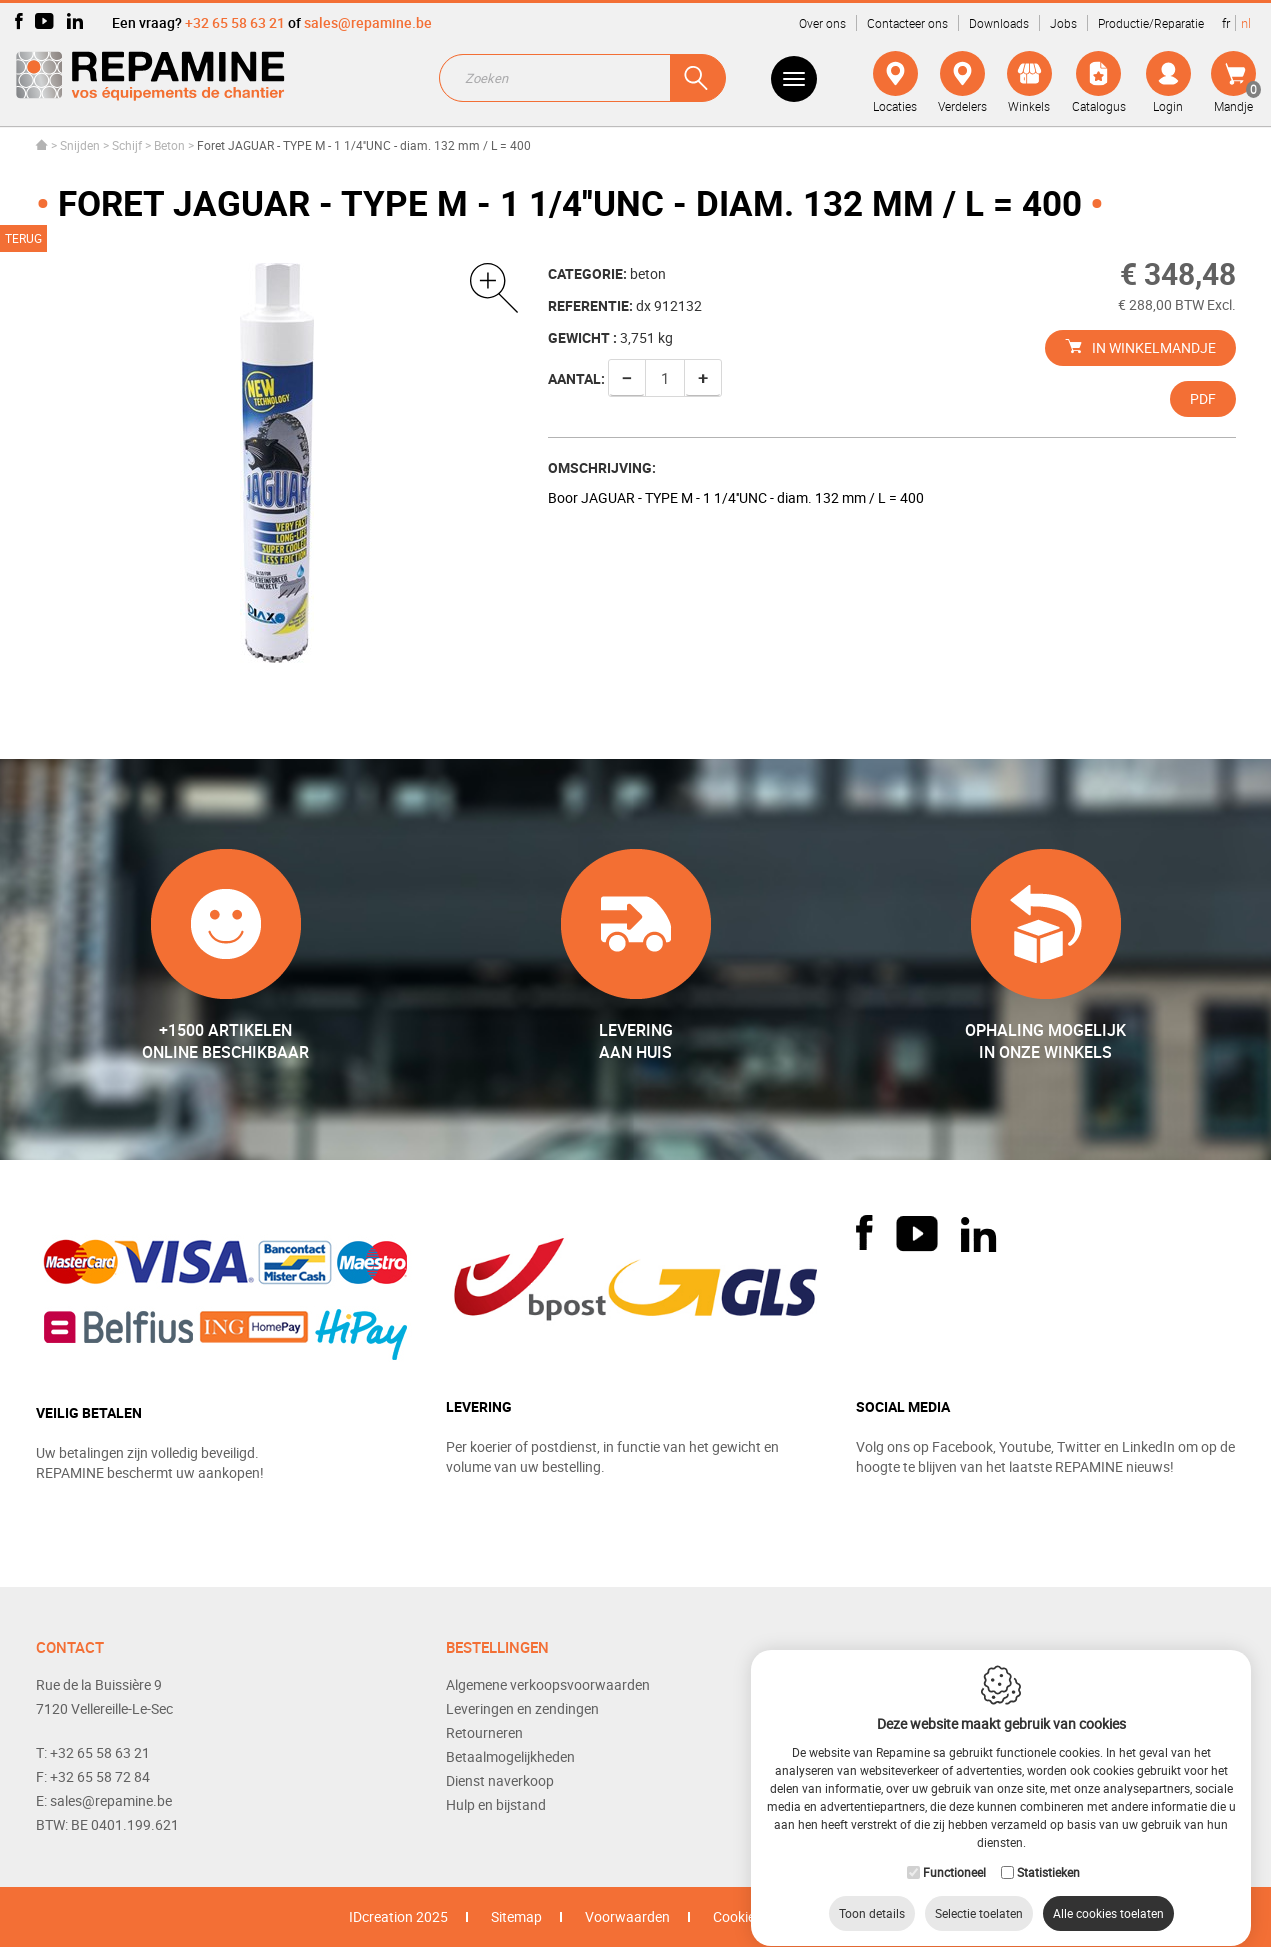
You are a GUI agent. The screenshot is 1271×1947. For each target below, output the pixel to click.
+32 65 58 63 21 (235, 22)
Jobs (1063, 23)
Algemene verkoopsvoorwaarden (548, 1684)
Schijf (127, 145)
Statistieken (1048, 1853)
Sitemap (516, 1916)
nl (1246, 23)
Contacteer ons (907, 23)
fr (1226, 23)
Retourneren (484, 1732)
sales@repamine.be (368, 22)
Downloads (999, 23)
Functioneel (954, 1853)
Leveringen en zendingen (522, 1708)
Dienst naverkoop (500, 1780)
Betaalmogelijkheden (510, 1756)
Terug (23, 238)
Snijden (80, 145)
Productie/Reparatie (1151, 23)
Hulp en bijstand (496, 1804)
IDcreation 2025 (398, 1916)
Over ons (822, 23)
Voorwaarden (627, 1916)
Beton (169, 145)
